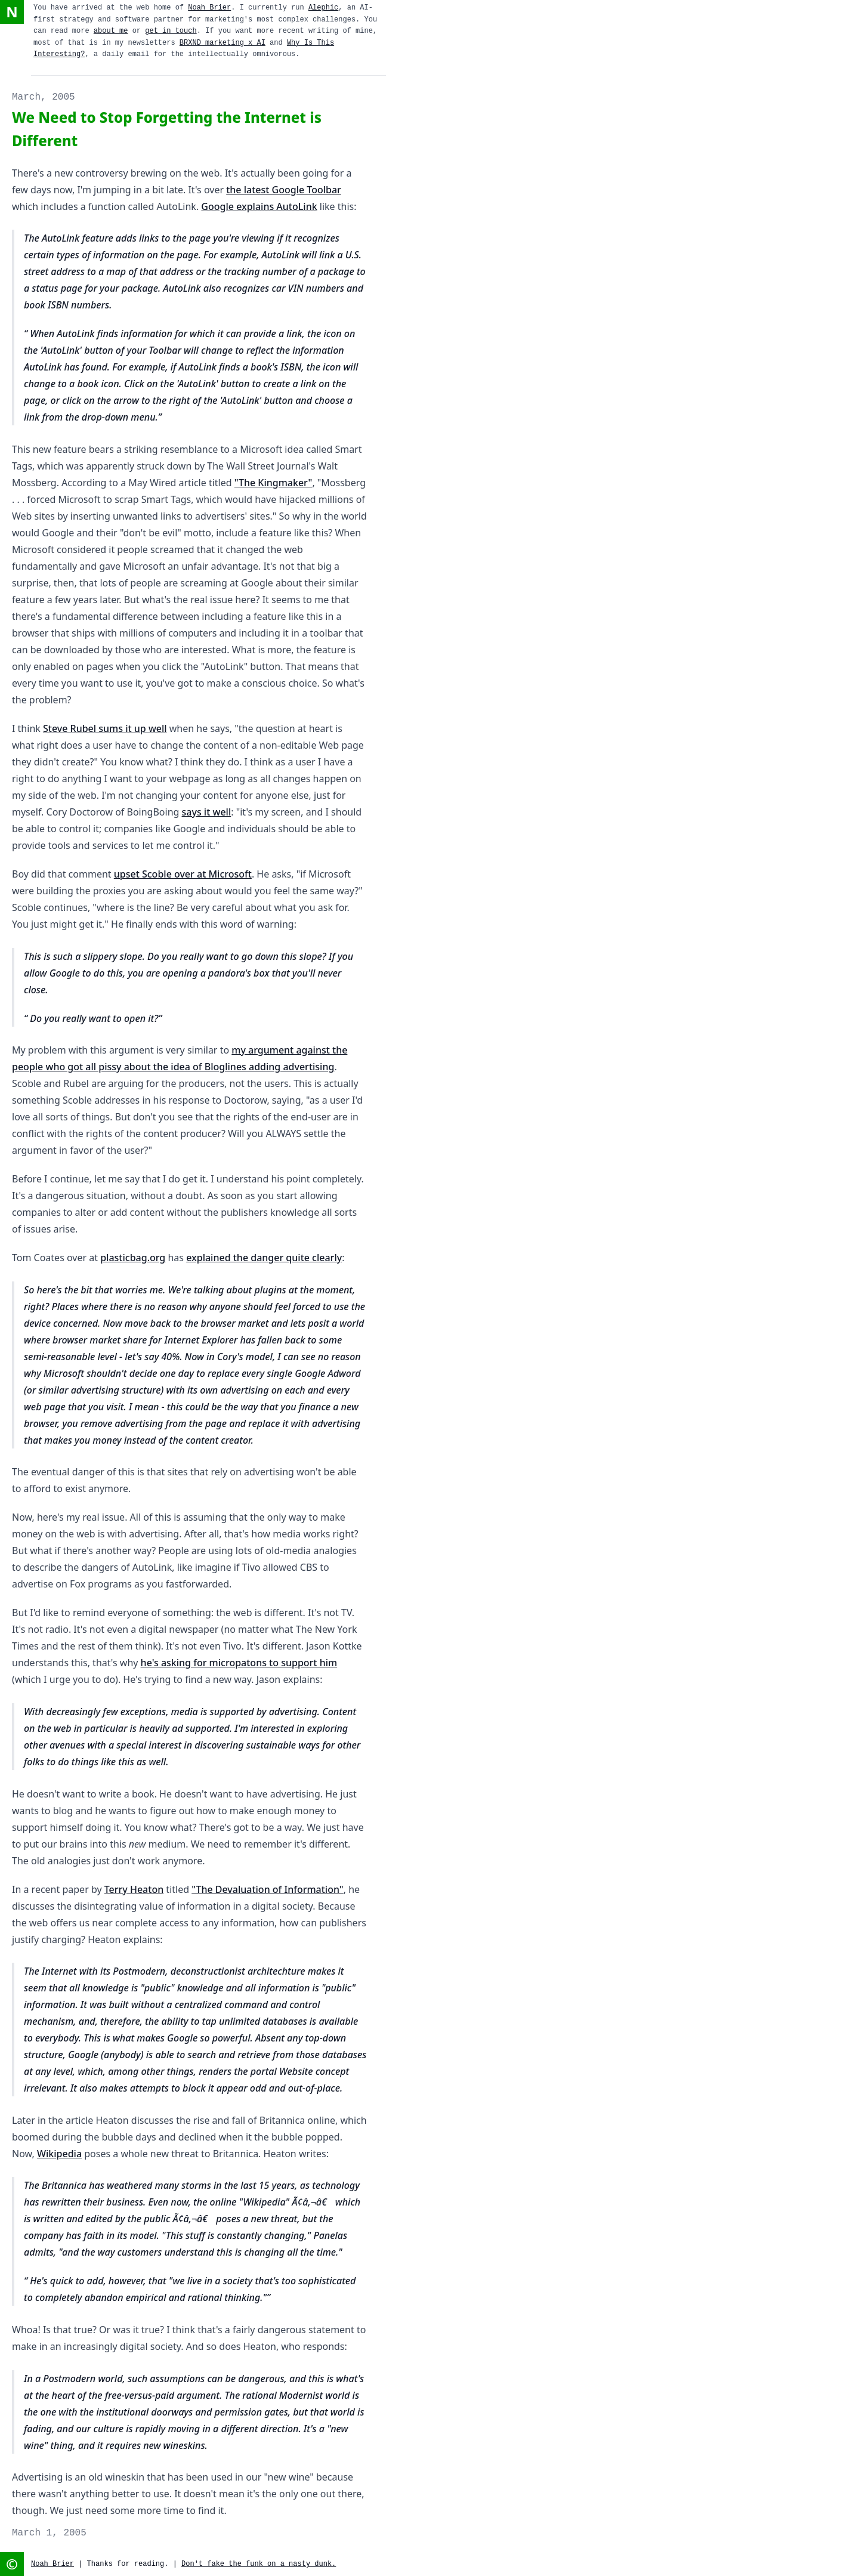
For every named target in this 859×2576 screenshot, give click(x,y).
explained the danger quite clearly (264, 1257)
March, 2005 (43, 97)
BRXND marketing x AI (222, 43)
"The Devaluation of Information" (267, 1889)
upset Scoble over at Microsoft (183, 874)
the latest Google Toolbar (283, 189)
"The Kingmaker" (273, 482)
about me (111, 31)
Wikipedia (59, 2153)
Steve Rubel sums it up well (105, 728)
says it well (206, 811)
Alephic (323, 8)
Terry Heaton (133, 1889)
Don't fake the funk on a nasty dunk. (258, 2564)
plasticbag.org (132, 1257)
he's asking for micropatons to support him (239, 1662)
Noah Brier (209, 8)
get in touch (170, 31)
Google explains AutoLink (259, 206)
